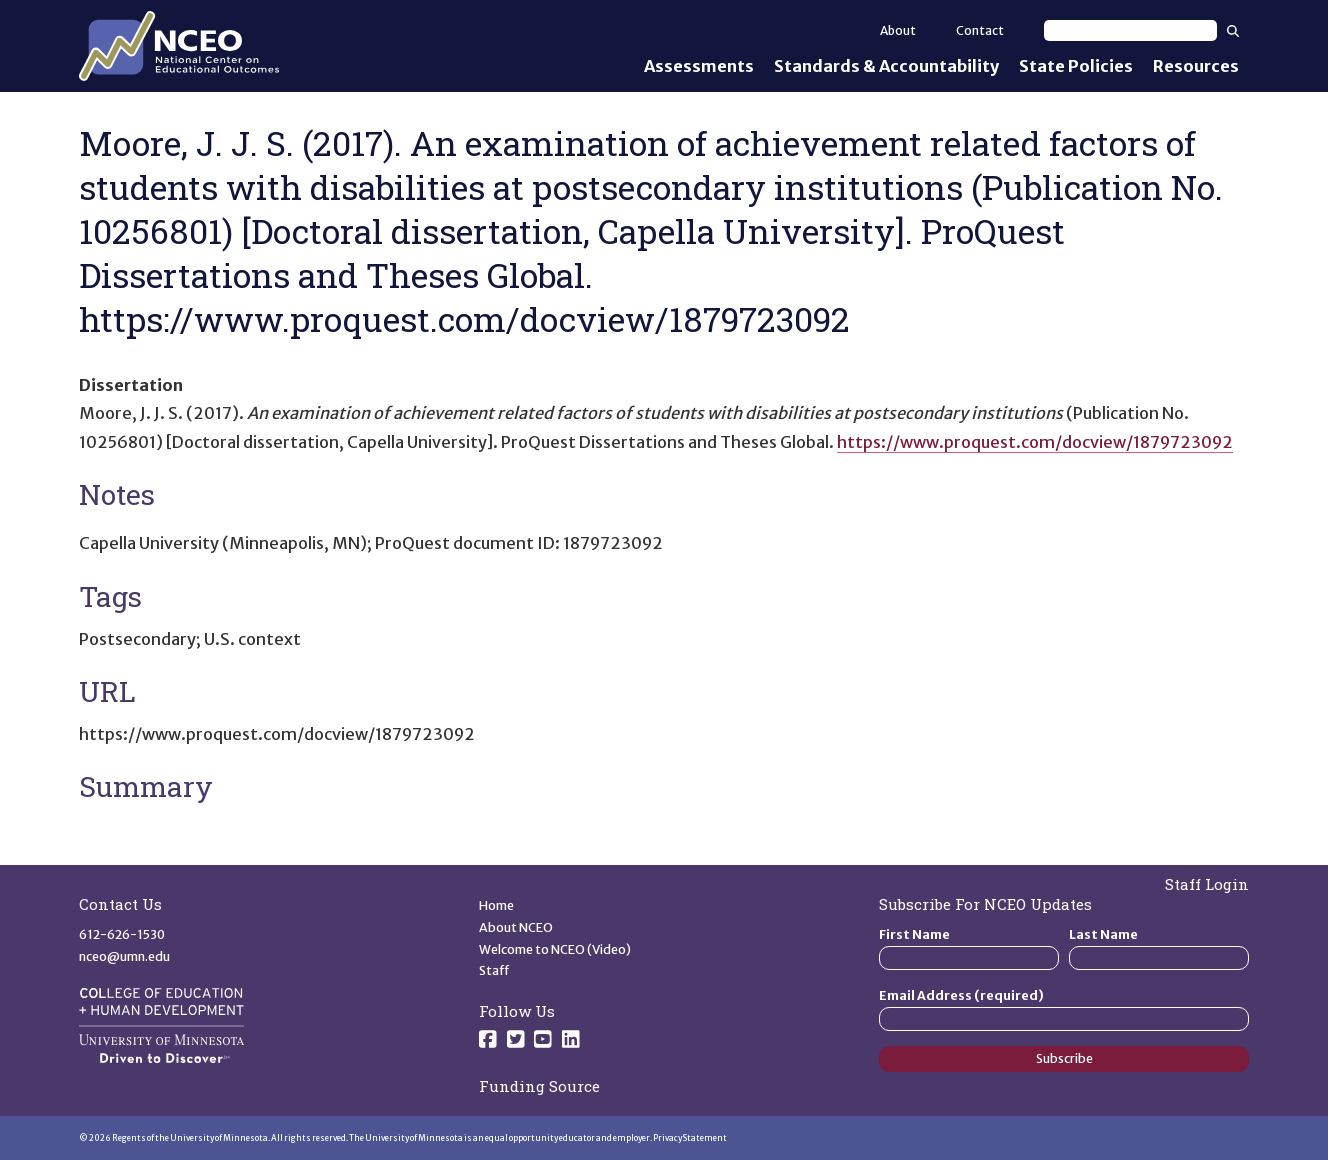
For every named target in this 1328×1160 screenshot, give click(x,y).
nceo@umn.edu (124, 956)
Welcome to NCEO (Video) (555, 949)
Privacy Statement (690, 1138)
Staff (494, 970)
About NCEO (516, 927)
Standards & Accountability (886, 66)
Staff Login (1207, 884)
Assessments (699, 66)
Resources (1196, 66)
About (898, 30)
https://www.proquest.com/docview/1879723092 (1035, 442)
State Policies (1076, 66)
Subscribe (1064, 1058)
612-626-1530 (122, 934)
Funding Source (539, 1086)
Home (496, 905)
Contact (980, 30)
